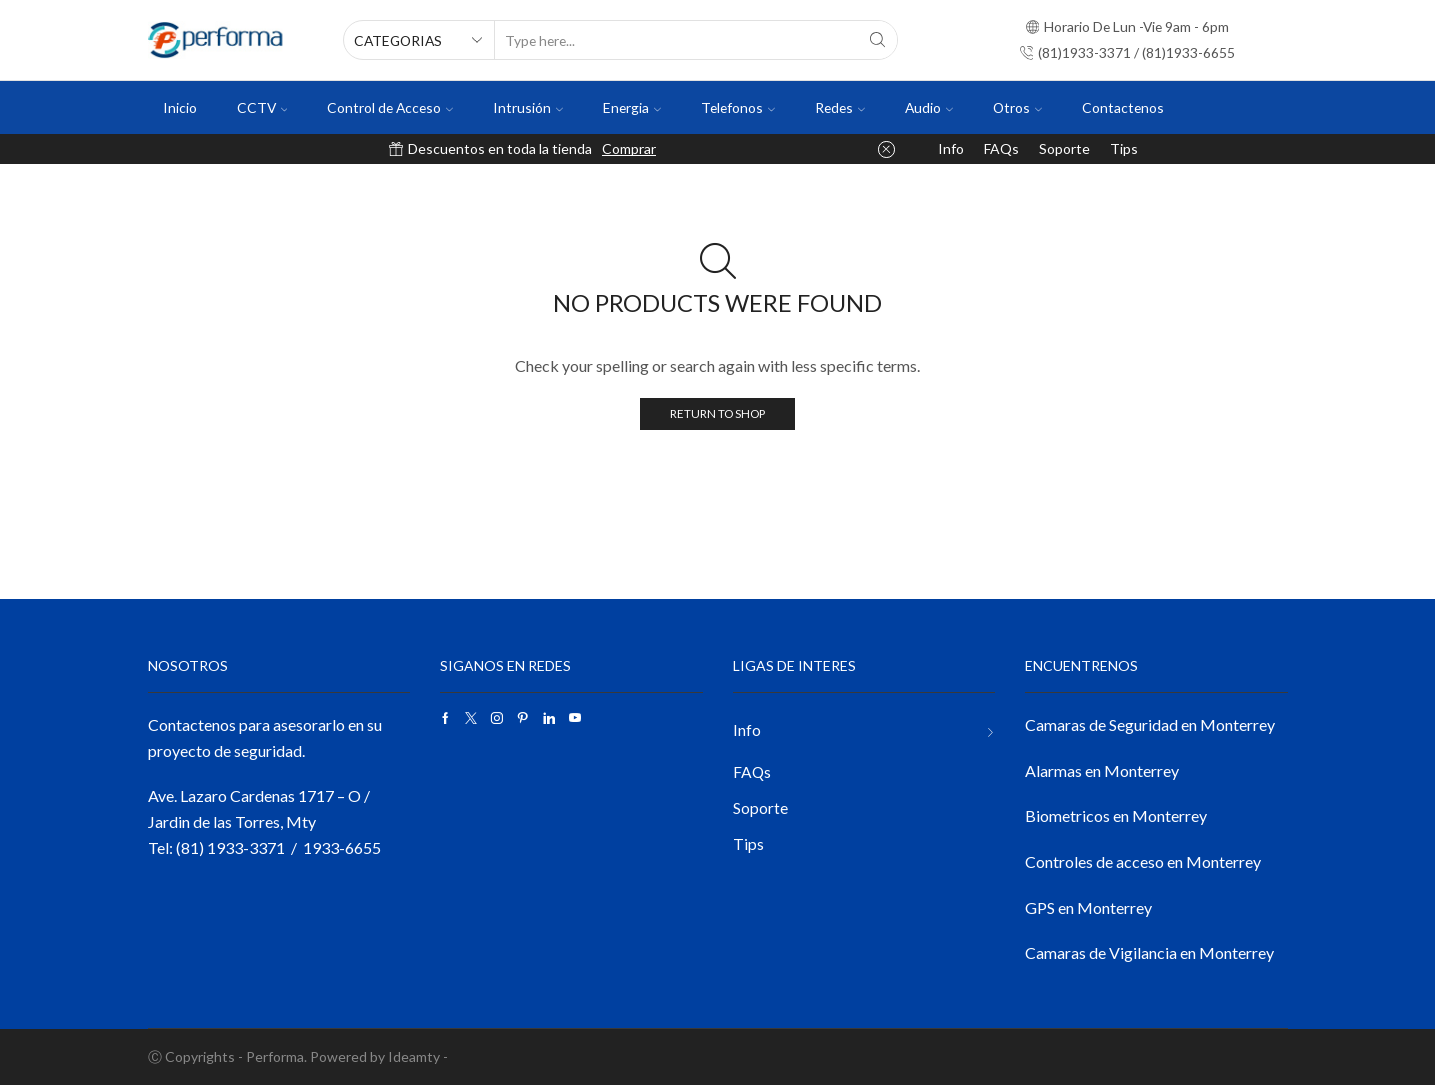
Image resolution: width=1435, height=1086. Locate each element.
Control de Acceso (390, 107)
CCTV (262, 107)
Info (951, 148)
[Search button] (878, 40)
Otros (1017, 107)
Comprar (629, 148)
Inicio (180, 107)
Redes (840, 107)
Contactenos (1123, 107)
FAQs (1001, 148)
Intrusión (528, 107)
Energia (632, 107)
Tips (1124, 148)
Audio (929, 107)
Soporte (1064, 148)
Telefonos (738, 107)
